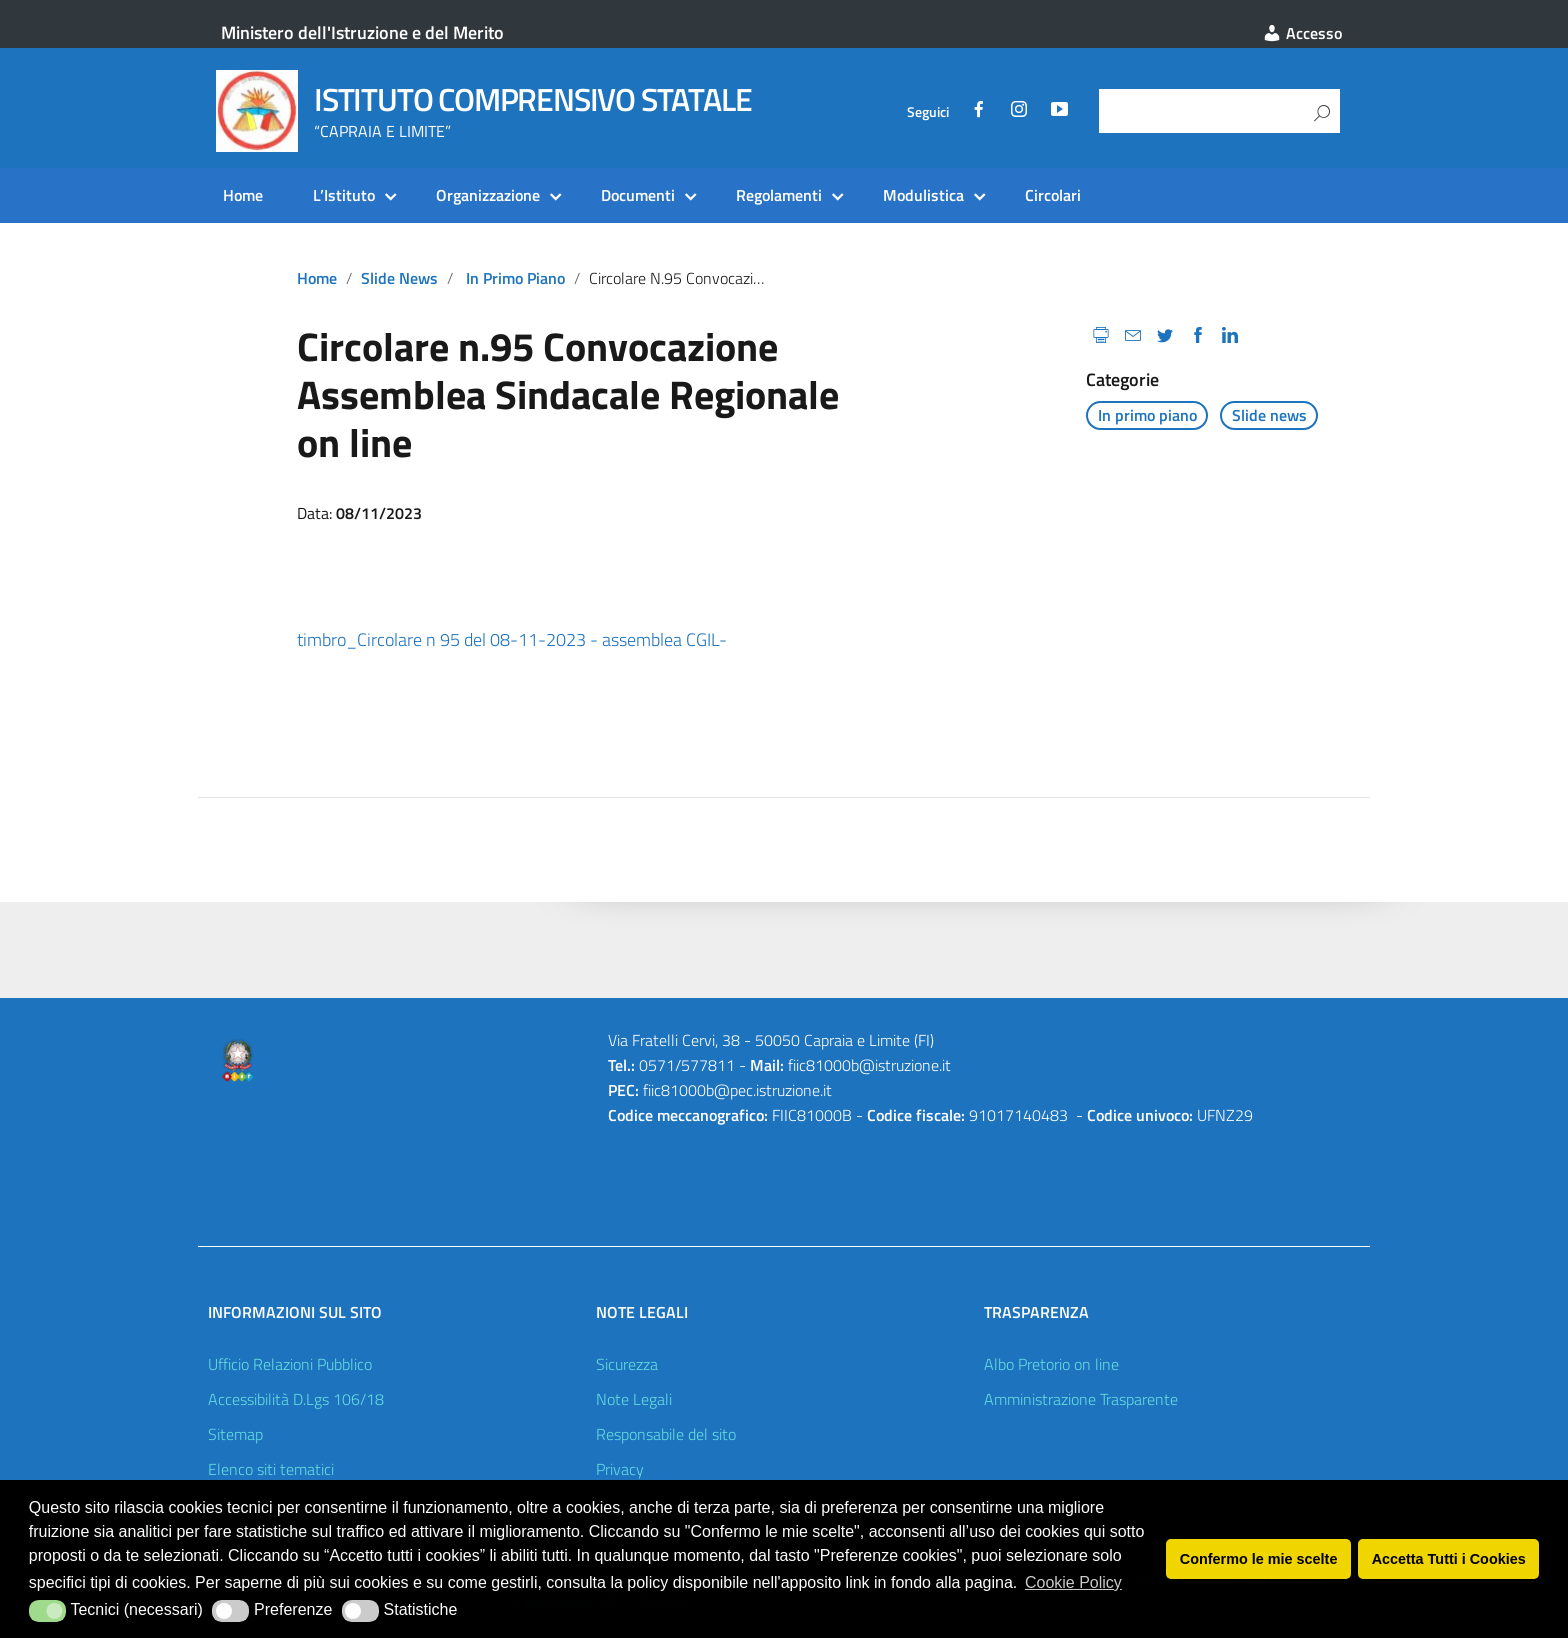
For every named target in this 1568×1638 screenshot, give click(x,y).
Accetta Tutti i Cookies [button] (1449, 1559)
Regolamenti (779, 195)
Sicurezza (627, 1364)
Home (243, 195)
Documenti (638, 195)
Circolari (1053, 195)
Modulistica (923, 195)
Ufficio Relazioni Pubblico (290, 1364)
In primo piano (515, 278)
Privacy (620, 1469)
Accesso (1302, 33)
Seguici (928, 112)
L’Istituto (344, 195)
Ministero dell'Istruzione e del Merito (362, 32)
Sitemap (235, 1434)
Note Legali (634, 1399)
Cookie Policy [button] (1073, 1582)
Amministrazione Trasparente (1081, 1399)
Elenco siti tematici (271, 1469)
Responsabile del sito (666, 1434)
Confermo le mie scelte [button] (1259, 1559)
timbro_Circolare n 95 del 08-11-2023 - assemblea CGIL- (512, 639)
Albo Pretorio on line (1051, 1364)
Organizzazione (488, 195)
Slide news (399, 278)
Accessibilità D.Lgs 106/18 (296, 1399)
